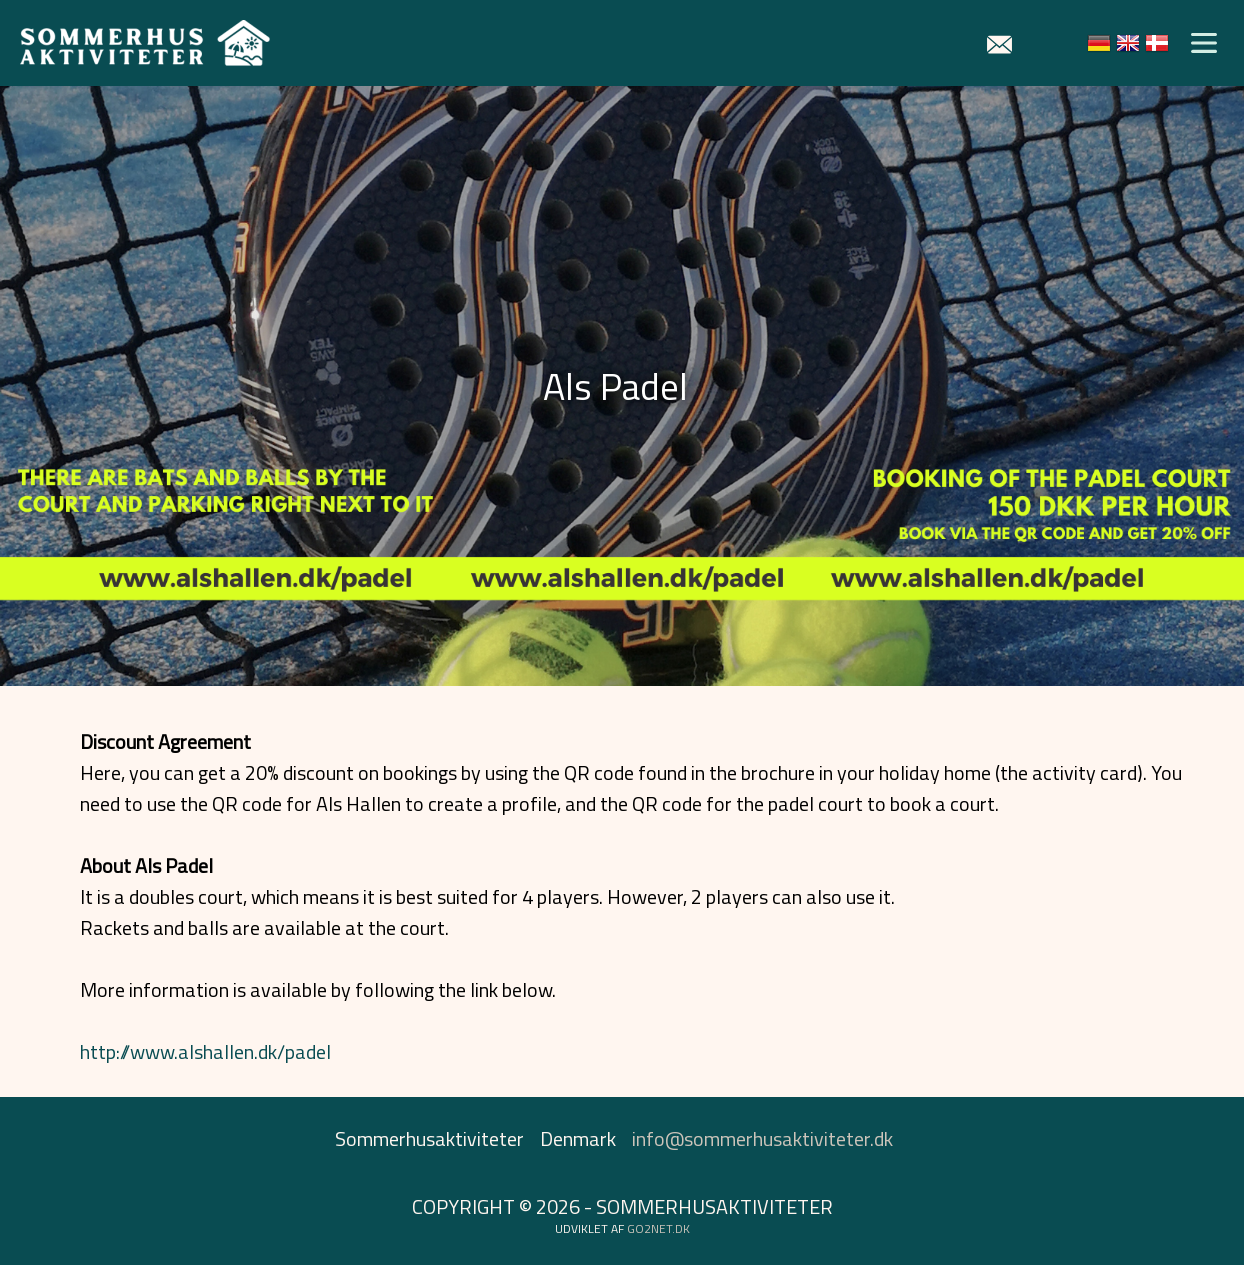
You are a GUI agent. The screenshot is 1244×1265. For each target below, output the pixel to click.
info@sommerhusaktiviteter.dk (762, 1138)
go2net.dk (658, 1228)
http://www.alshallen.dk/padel (205, 1051)
